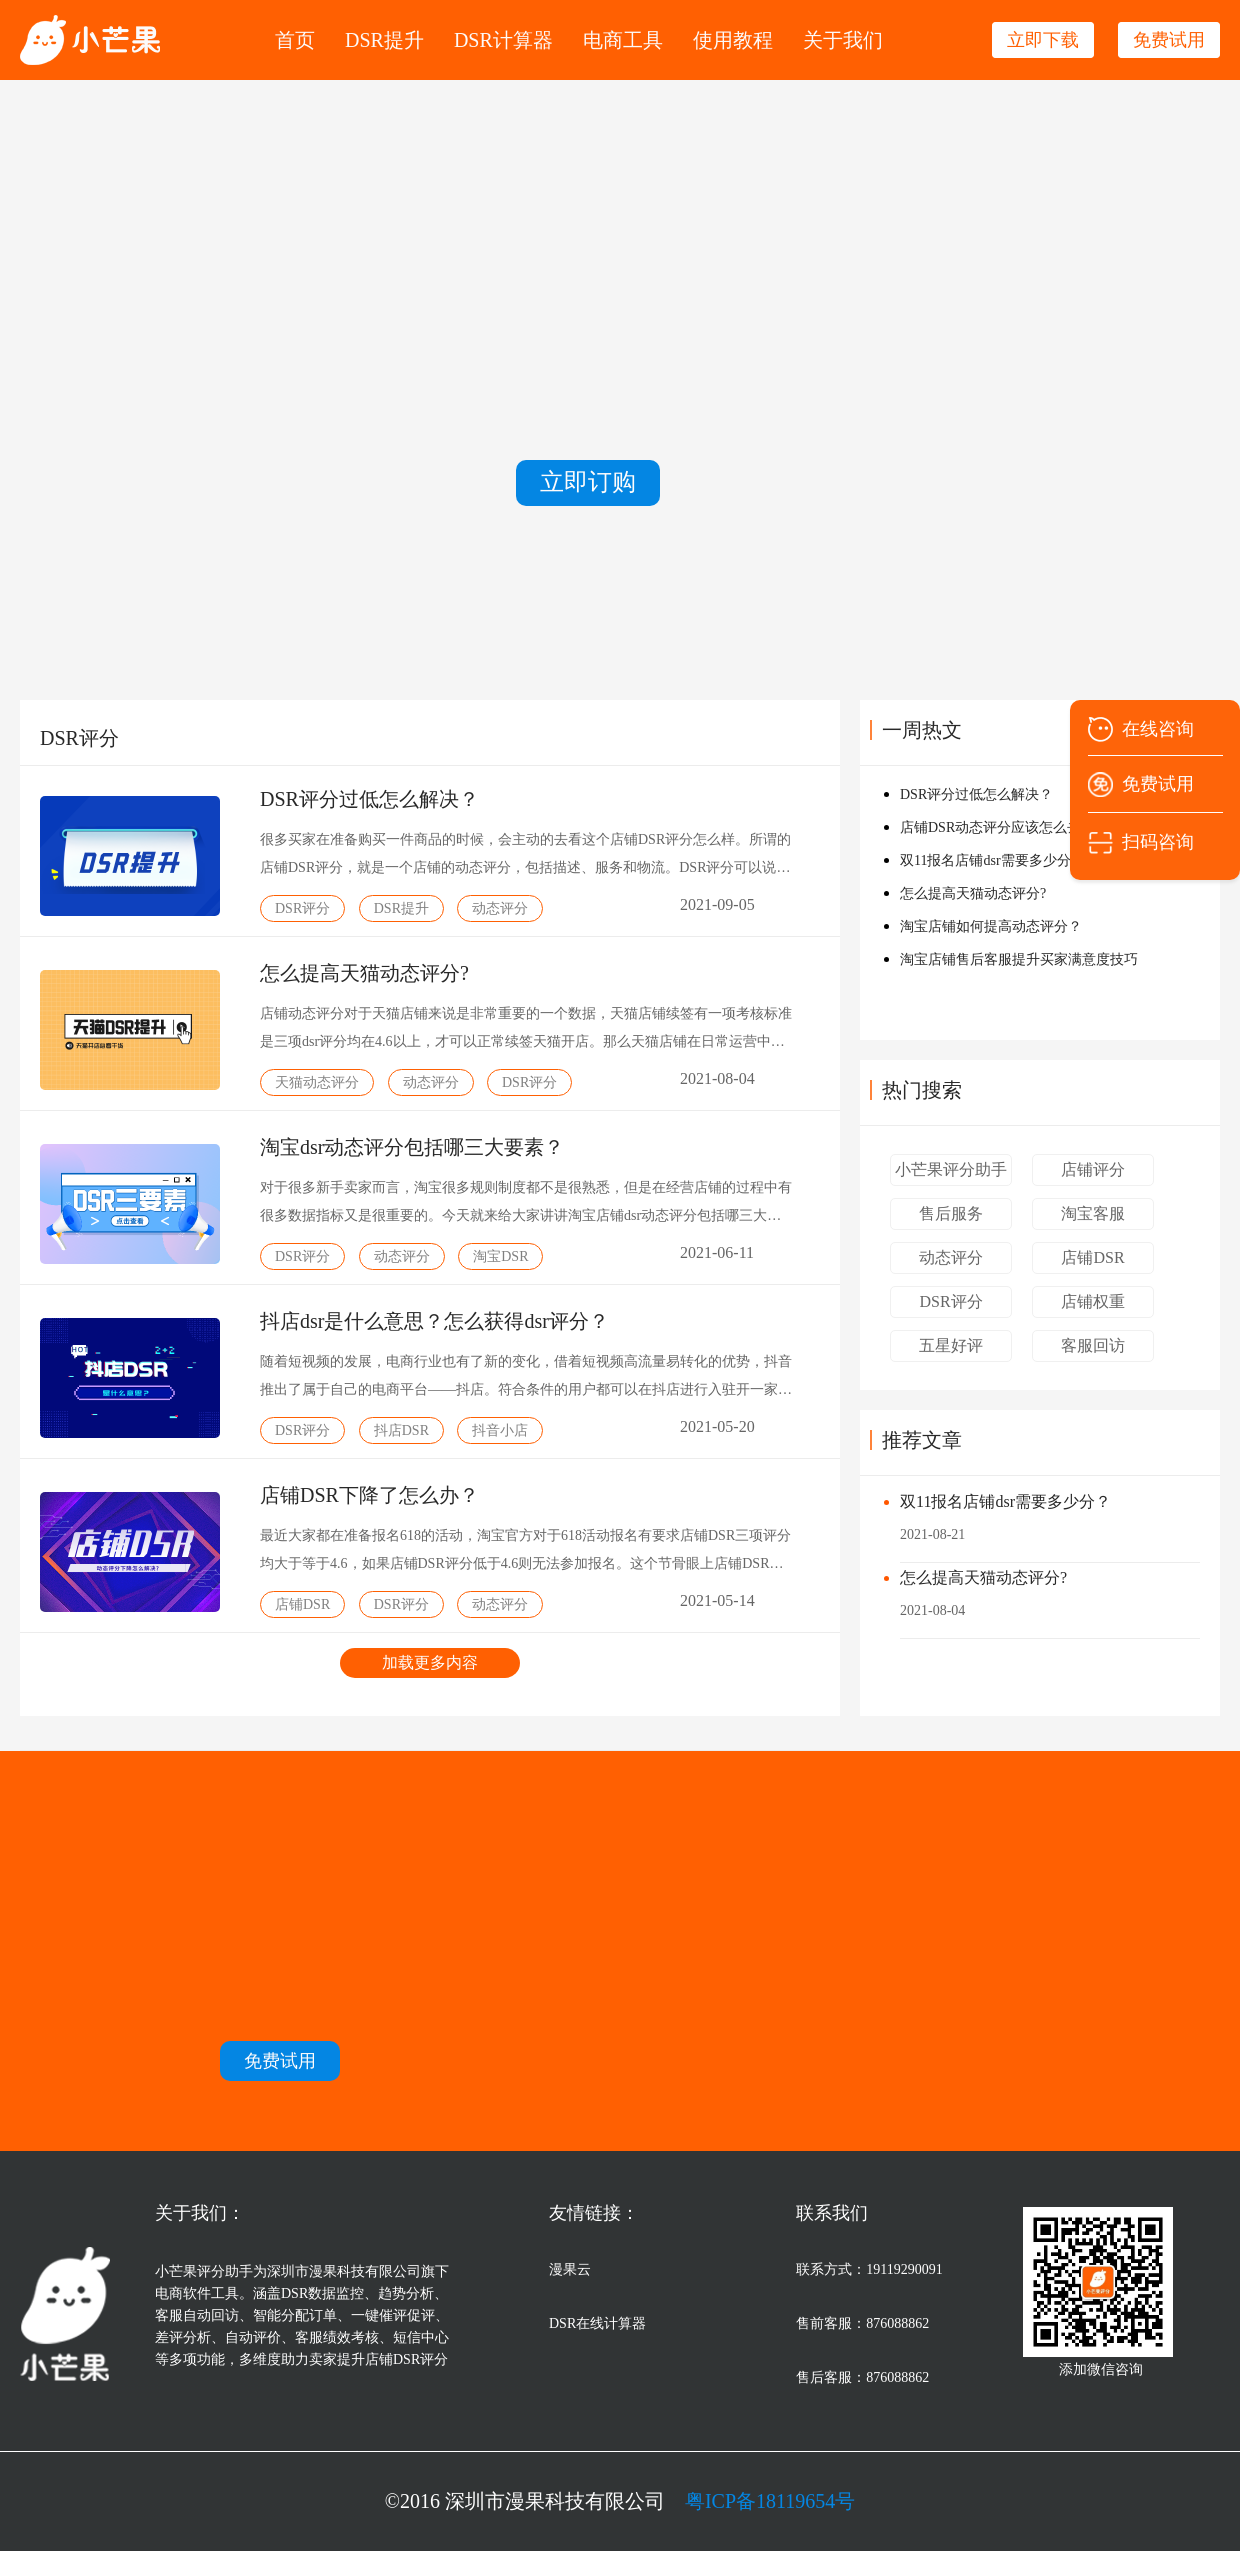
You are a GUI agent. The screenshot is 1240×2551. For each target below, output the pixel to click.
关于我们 (843, 40)
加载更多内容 (430, 1662)
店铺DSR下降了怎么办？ (369, 1495)
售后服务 (951, 1213)
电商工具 (623, 40)
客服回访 (1093, 1345)
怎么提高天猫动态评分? (364, 973)
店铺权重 (1093, 1301)
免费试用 (1158, 784)
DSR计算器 (503, 40)
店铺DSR (1092, 1257)
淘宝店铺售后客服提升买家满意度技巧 (1019, 959)
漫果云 (570, 2269)
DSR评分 (950, 1301)
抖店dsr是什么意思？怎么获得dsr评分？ (434, 1321)
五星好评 (951, 1345)
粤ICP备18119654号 (770, 2501)
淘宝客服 (1093, 1213)
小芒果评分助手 (951, 1169)
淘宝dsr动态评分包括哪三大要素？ (412, 1147)
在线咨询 (1158, 729)
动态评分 (951, 1257)
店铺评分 (1093, 1169)
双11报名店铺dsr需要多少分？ (1005, 1501)
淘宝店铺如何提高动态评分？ (991, 926)
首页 (295, 40)
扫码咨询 (1158, 842)
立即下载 (1043, 40)
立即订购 (588, 482)
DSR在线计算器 (597, 2323)
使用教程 (733, 40)
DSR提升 (384, 40)
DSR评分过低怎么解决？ (369, 799)
